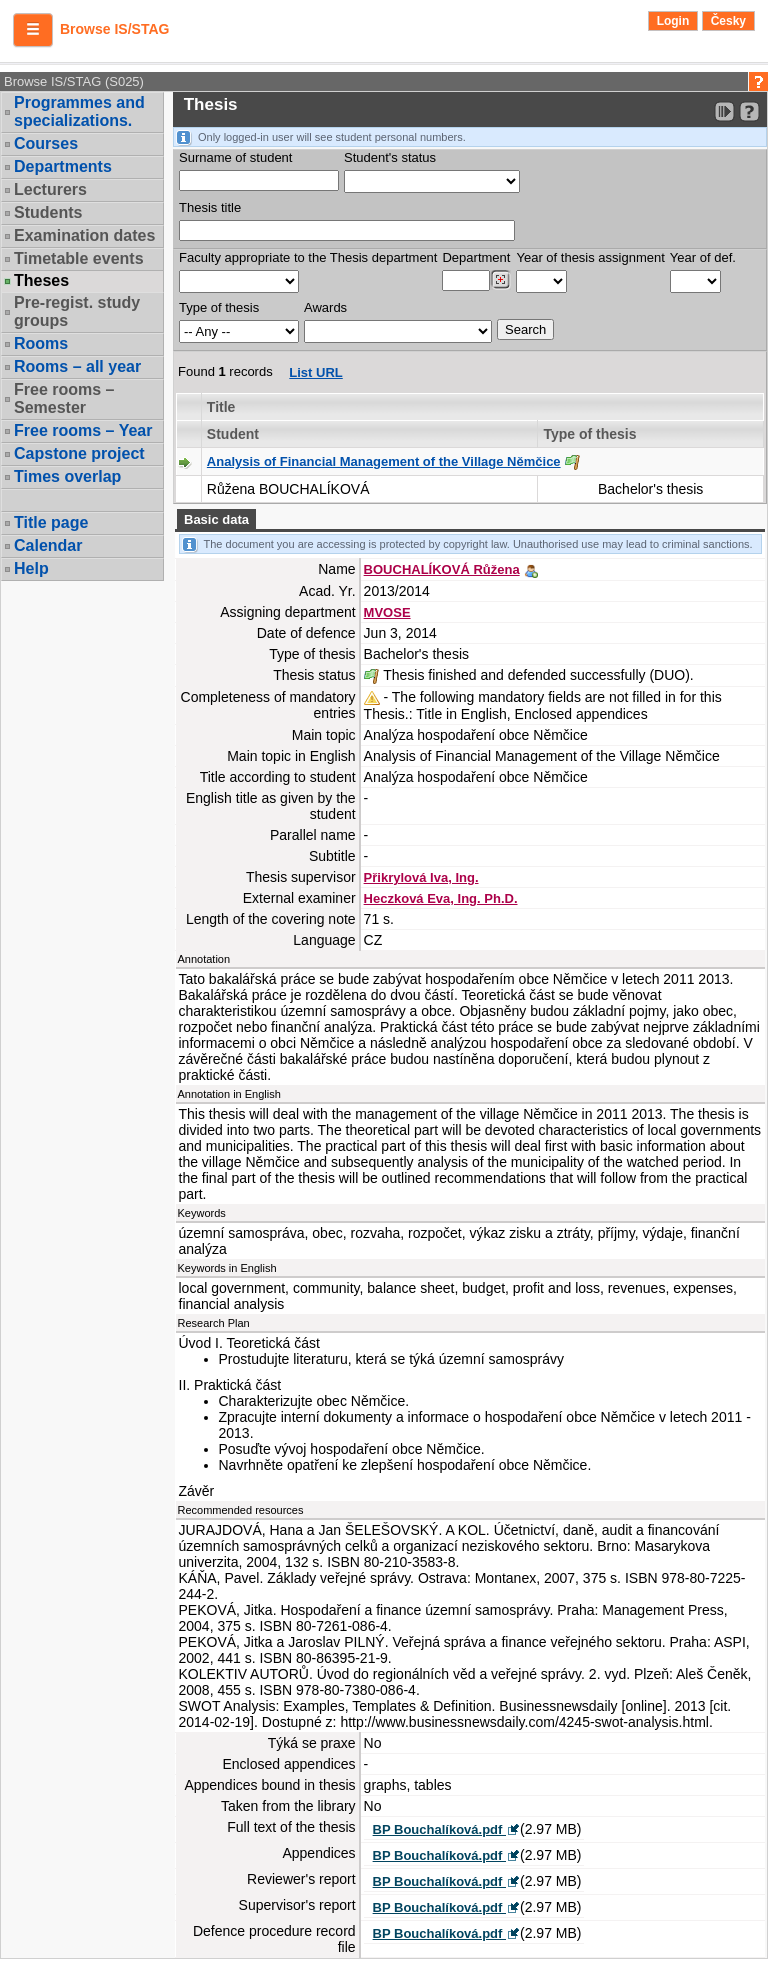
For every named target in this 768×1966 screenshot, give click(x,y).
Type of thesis (219, 307)
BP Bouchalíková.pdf (439, 1829)
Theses (41, 281)
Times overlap (67, 476)
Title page (51, 522)
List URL (315, 372)
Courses (46, 143)
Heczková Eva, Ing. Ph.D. (441, 898)
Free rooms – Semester (64, 398)
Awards (325, 307)
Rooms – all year (77, 366)
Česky (728, 21)
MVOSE (387, 612)
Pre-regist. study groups (77, 311)
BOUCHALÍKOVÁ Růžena (442, 569)
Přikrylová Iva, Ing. (421, 877)
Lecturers (50, 189)
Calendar (48, 545)
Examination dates (84, 235)
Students (48, 212)
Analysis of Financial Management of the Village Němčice (384, 461)
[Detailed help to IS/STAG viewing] (749, 111)
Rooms (41, 343)
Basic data (216, 519)
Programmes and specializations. (79, 111)
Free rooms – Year (83, 430)
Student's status (390, 157)
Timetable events (79, 258)
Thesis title (210, 207)
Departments (63, 166)
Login (673, 21)
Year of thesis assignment (590, 257)
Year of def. (703, 257)
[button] (33, 30)
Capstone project (79, 453)
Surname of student (235, 157)
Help (31, 568)
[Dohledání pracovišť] (500, 280)
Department (476, 257)
